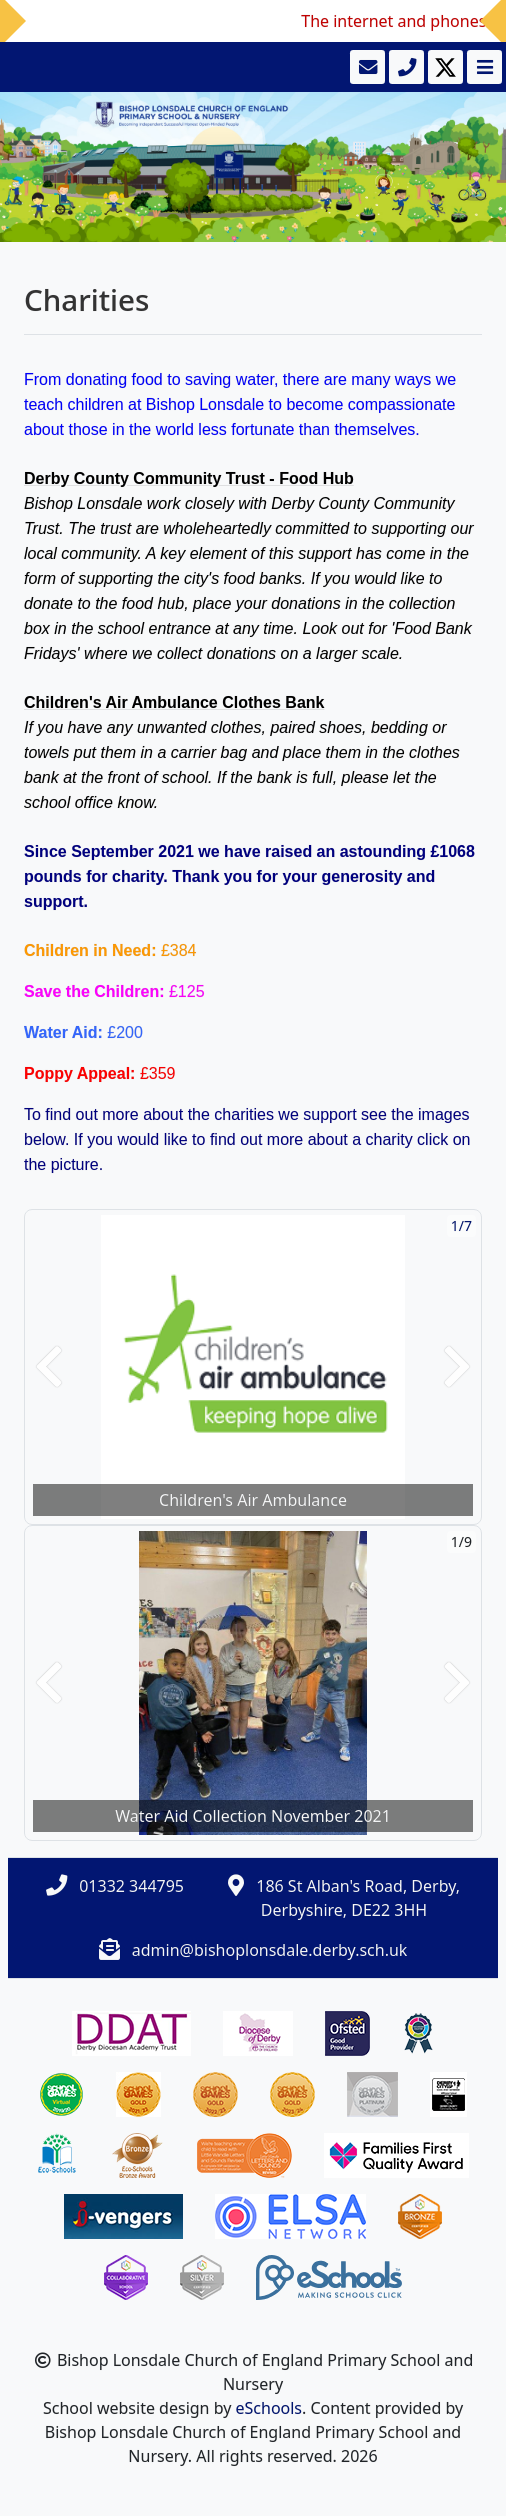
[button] (49, 1367)
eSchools (269, 2408)
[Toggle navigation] (482, 67)
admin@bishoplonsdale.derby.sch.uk (270, 1950)
